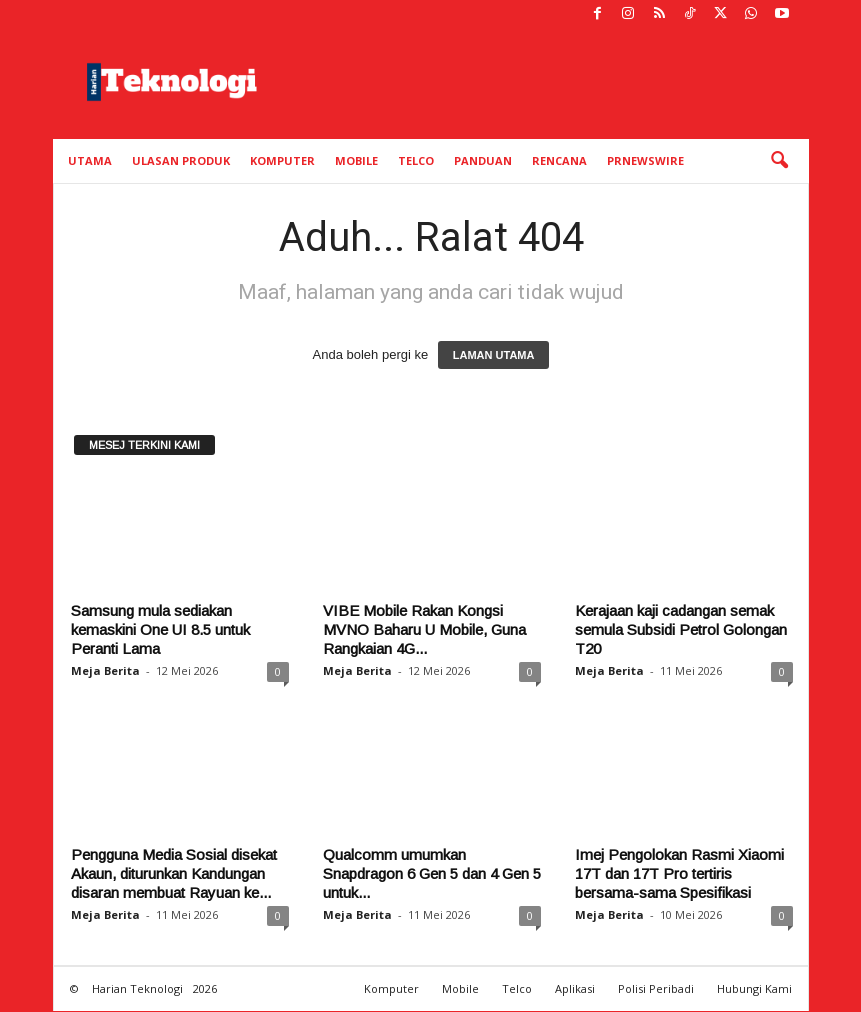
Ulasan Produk (181, 160)
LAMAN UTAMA (494, 355)
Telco (416, 160)
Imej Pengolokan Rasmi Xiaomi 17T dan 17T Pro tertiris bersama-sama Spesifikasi (679, 873)
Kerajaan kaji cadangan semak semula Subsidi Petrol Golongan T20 (681, 629)
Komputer (282, 160)
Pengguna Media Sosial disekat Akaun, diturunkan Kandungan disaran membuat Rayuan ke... (174, 873)
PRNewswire (645, 160)
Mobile (356, 160)
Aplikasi (575, 988)
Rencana (559, 160)
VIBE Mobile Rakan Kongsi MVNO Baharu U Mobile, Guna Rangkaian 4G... (424, 629)
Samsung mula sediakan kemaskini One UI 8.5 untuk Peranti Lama (160, 629)
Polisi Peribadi (656, 988)
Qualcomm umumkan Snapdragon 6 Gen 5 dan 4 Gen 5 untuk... (432, 873)
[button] (779, 161)
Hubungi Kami (754, 988)
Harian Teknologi (137, 988)
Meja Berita (105, 670)
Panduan (483, 160)
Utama (90, 160)
